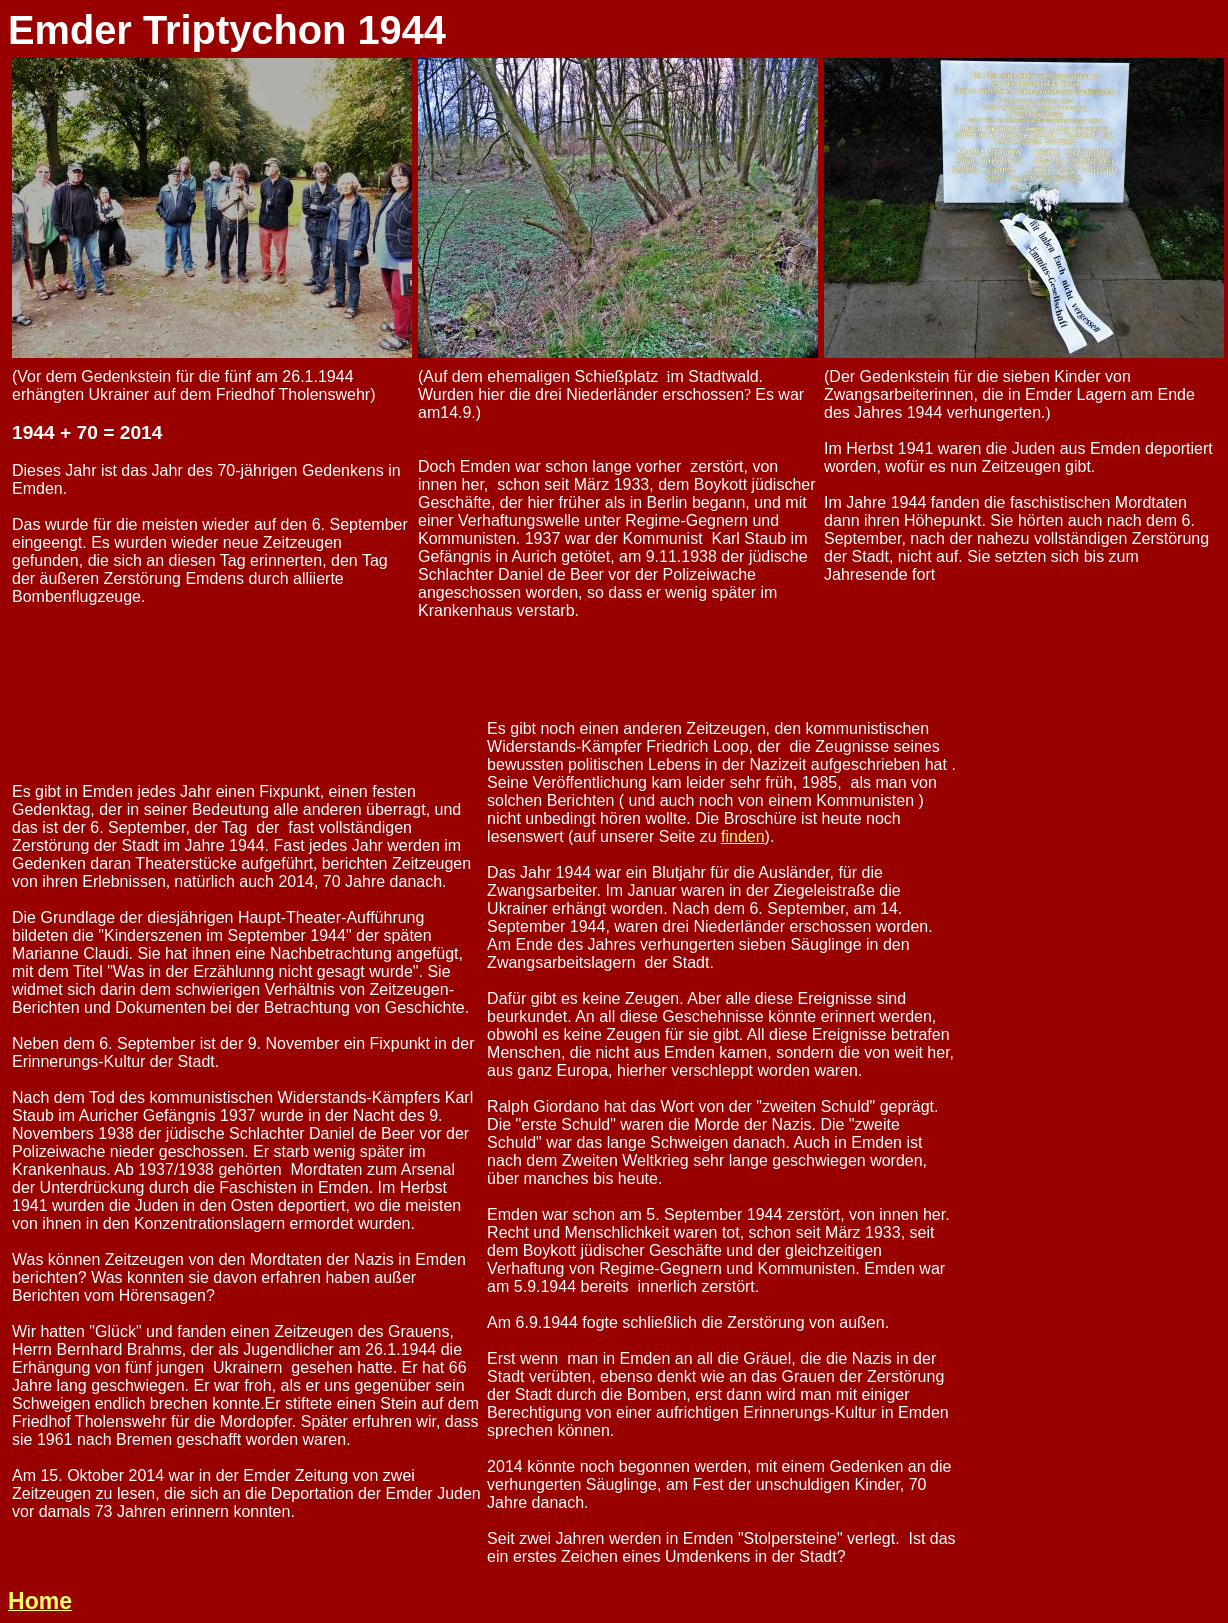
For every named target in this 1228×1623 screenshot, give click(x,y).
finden (743, 836)
